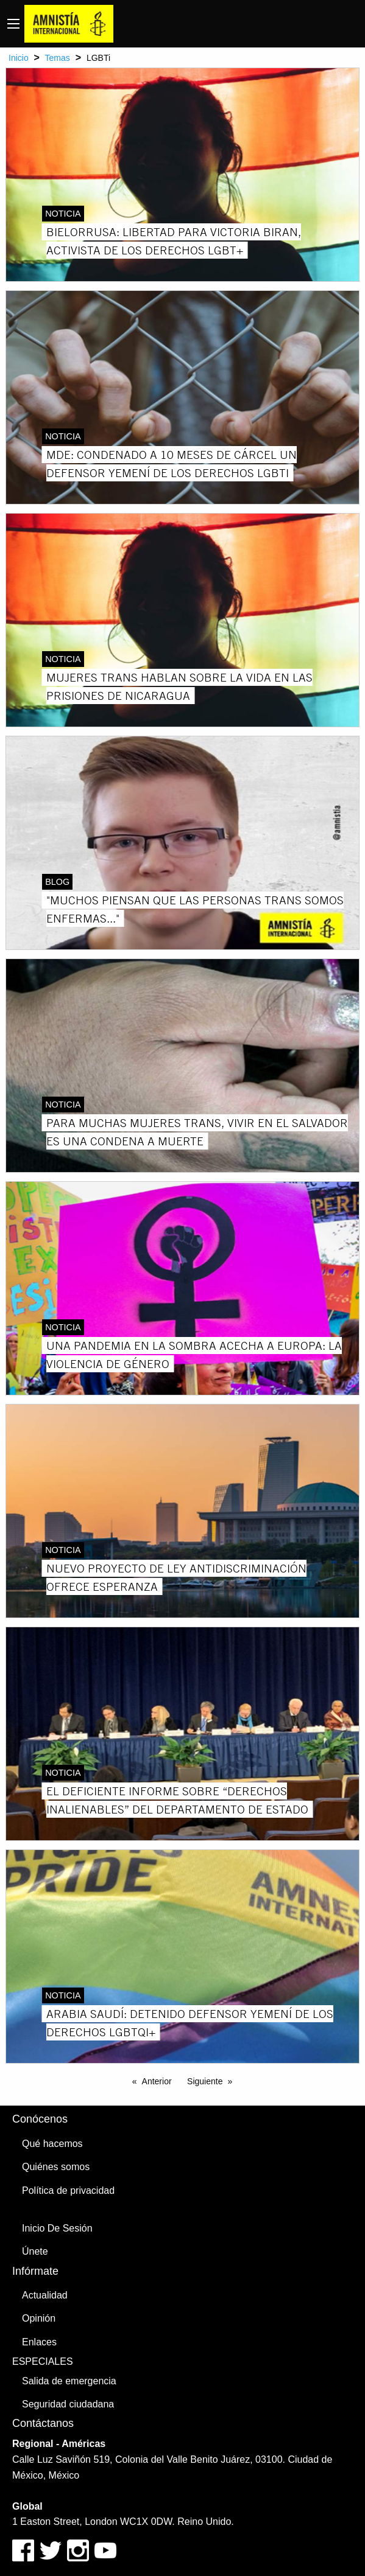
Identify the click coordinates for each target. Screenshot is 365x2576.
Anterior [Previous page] (157, 2081)
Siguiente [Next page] (204, 2081)
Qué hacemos (52, 2143)
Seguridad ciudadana (68, 2404)
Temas (57, 58)
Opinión (38, 2318)
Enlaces (39, 2342)
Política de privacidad (68, 2190)
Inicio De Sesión (57, 2228)
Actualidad (45, 2295)
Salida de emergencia (69, 2381)
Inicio (19, 58)
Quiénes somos (56, 2167)
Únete (35, 2251)
